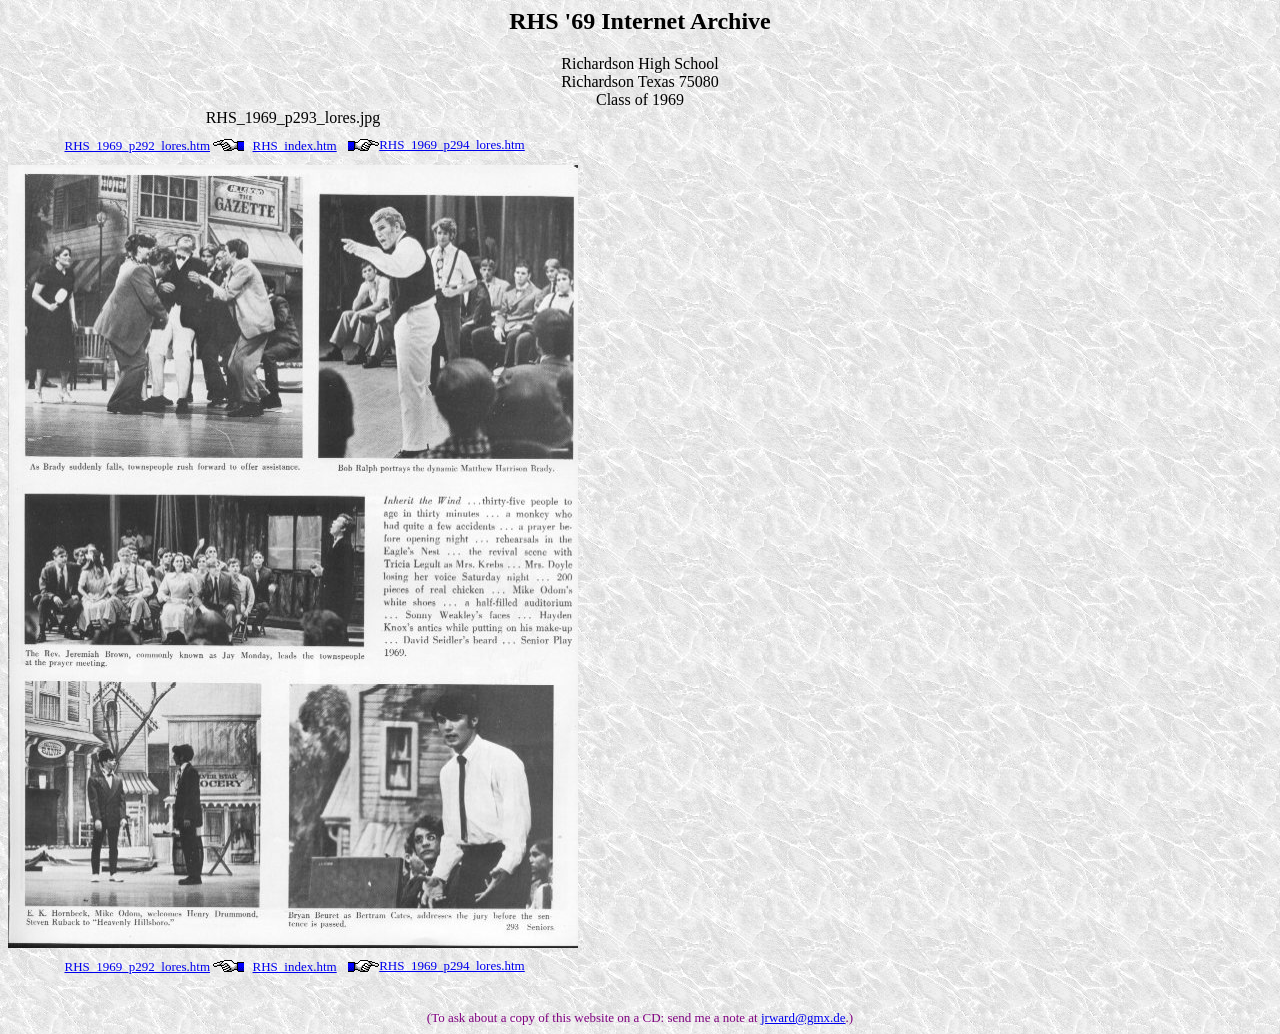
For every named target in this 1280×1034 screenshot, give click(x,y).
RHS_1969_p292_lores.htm (138, 145)
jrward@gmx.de (803, 1017)
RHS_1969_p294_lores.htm (452, 144)
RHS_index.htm (295, 145)
